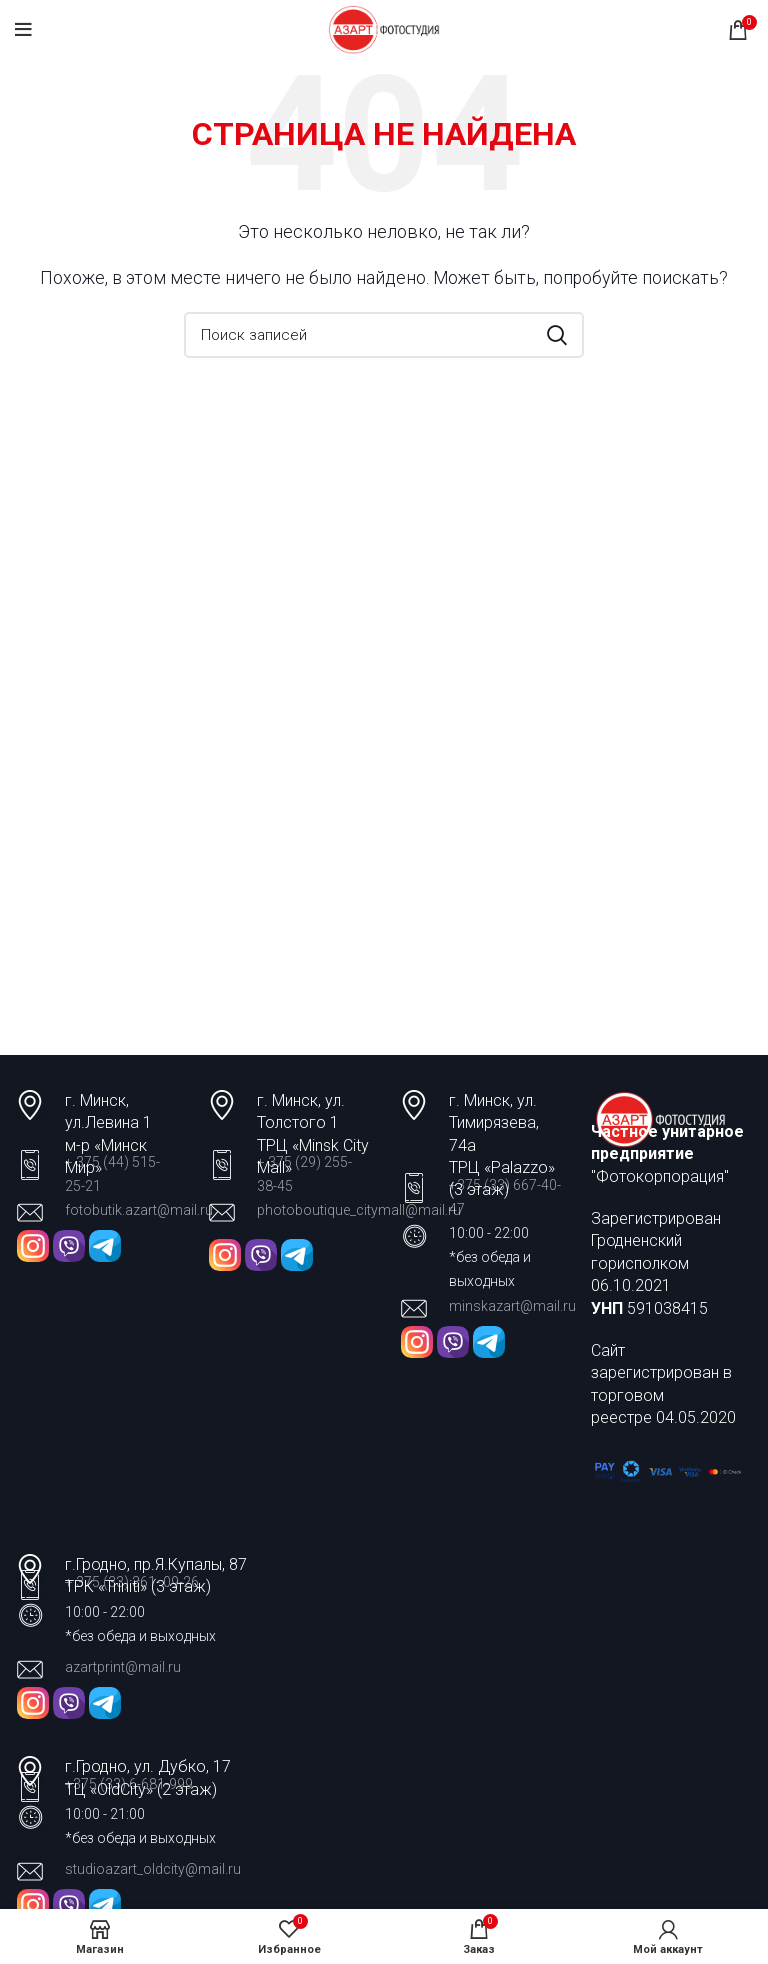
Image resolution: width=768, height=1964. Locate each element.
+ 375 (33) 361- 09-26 (132, 1582)
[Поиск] (384, 335)
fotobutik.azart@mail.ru (139, 1210)
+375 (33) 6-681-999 (129, 1784)
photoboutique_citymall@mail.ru (359, 1210)
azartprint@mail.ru (123, 1667)
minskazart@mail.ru (512, 1306)
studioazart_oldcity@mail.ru (153, 1869)
